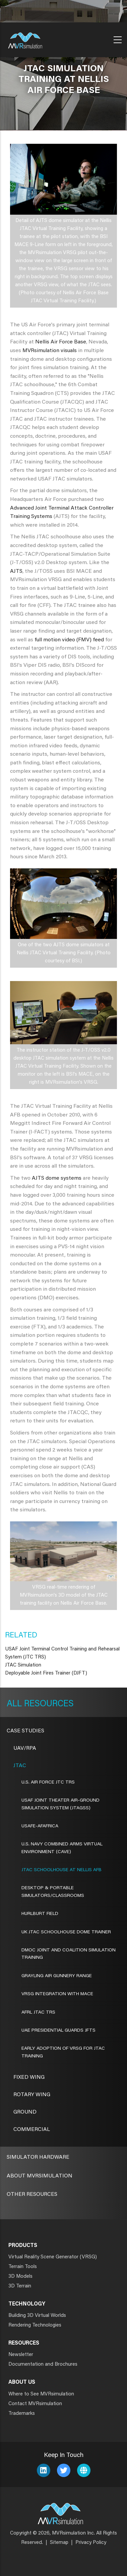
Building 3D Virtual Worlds (37, 2315)
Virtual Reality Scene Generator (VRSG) (52, 2257)
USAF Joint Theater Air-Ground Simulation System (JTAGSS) (60, 1804)
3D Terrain (19, 2286)
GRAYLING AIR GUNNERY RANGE (56, 1976)
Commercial (31, 2129)
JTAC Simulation (23, 1665)
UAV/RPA (24, 1748)
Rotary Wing (31, 2095)
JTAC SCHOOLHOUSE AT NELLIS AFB (61, 1870)
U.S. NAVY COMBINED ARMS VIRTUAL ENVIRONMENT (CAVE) (62, 1848)
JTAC (19, 1765)
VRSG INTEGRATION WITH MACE (57, 1994)
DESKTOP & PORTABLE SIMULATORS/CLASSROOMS (52, 1892)
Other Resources (32, 2194)
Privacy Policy (90, 2542)
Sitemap (59, 2542)
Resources (48, 1704)
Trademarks (21, 2413)
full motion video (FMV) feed (69, 640)
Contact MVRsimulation (35, 2403)
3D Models (20, 2276)
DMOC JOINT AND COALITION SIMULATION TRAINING (68, 1954)
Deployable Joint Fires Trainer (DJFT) (46, 1673)
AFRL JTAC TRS (38, 2012)
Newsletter (20, 2354)
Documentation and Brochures (42, 2364)
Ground (25, 2112)
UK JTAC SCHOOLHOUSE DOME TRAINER (66, 1932)
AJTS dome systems (56, 1178)
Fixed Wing (29, 2077)
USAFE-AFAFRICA (39, 1826)
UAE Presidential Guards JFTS (58, 2030)
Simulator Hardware (38, 2157)
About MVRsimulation (39, 2176)
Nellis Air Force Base (60, 342)
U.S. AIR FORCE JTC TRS (48, 1782)
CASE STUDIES (25, 1731)
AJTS (16, 571)
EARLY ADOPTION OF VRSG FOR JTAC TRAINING (63, 2052)
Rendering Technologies (34, 2325)
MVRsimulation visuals (49, 350)
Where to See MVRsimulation (41, 2394)
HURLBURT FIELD (39, 1914)
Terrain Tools (22, 2266)
